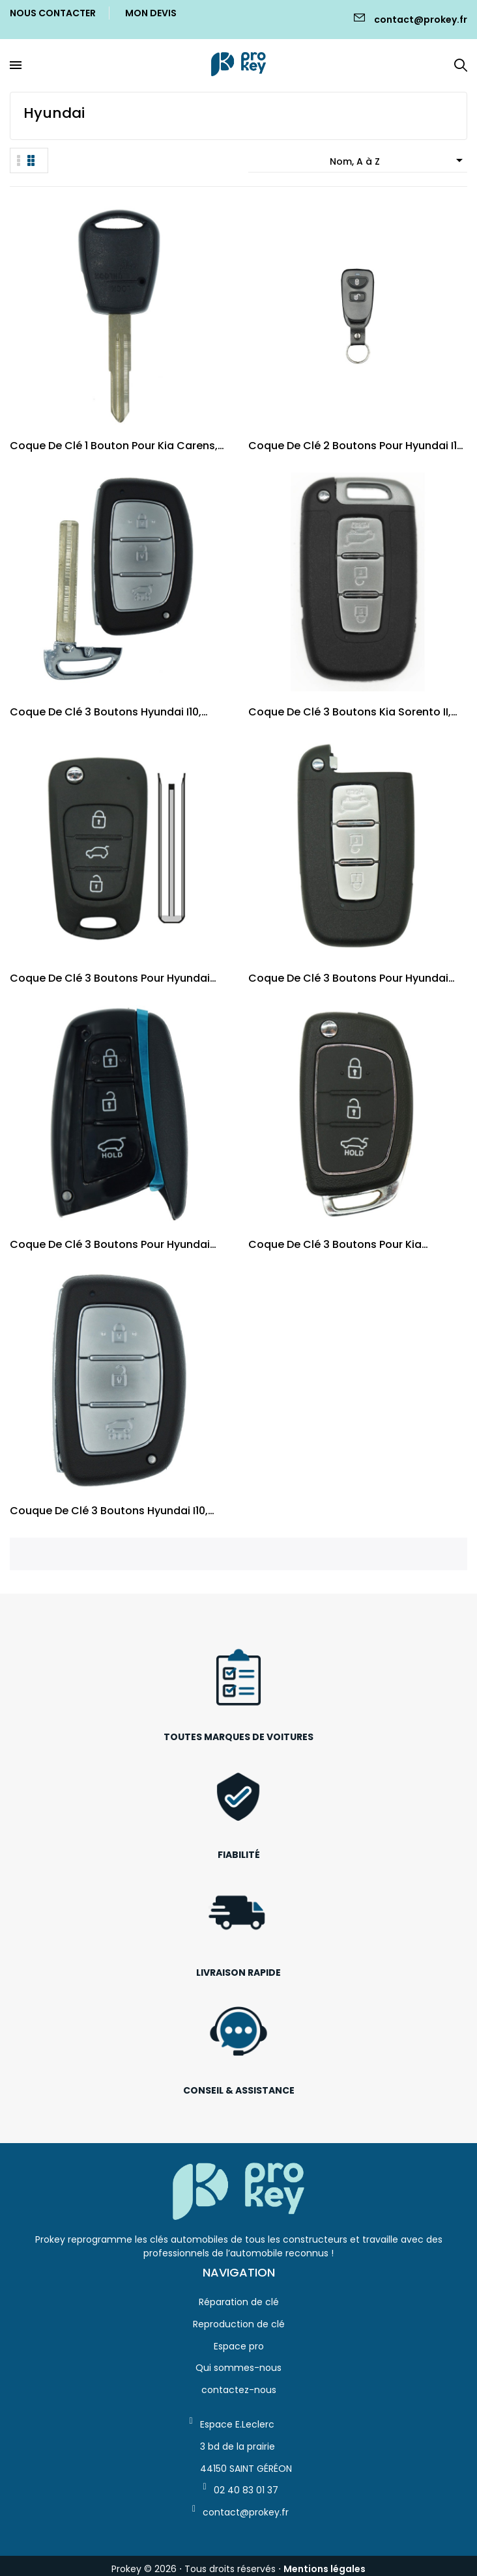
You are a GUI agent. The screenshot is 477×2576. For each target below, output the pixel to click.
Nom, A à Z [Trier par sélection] (399, 160)
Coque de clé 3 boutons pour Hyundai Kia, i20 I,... (110, 978)
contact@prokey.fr (420, 19)
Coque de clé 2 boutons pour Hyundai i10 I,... (355, 445)
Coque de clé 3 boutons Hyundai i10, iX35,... (105, 711)
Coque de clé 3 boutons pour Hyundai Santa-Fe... (110, 1244)
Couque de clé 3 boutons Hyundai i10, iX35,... (109, 1510)
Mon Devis (151, 13)
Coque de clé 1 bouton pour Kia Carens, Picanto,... (114, 445)
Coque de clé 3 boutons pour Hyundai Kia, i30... (348, 978)
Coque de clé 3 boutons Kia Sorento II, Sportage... (349, 711)
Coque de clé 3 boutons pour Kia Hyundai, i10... (335, 1244)
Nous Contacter (53, 13)
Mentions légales (324, 2568)
